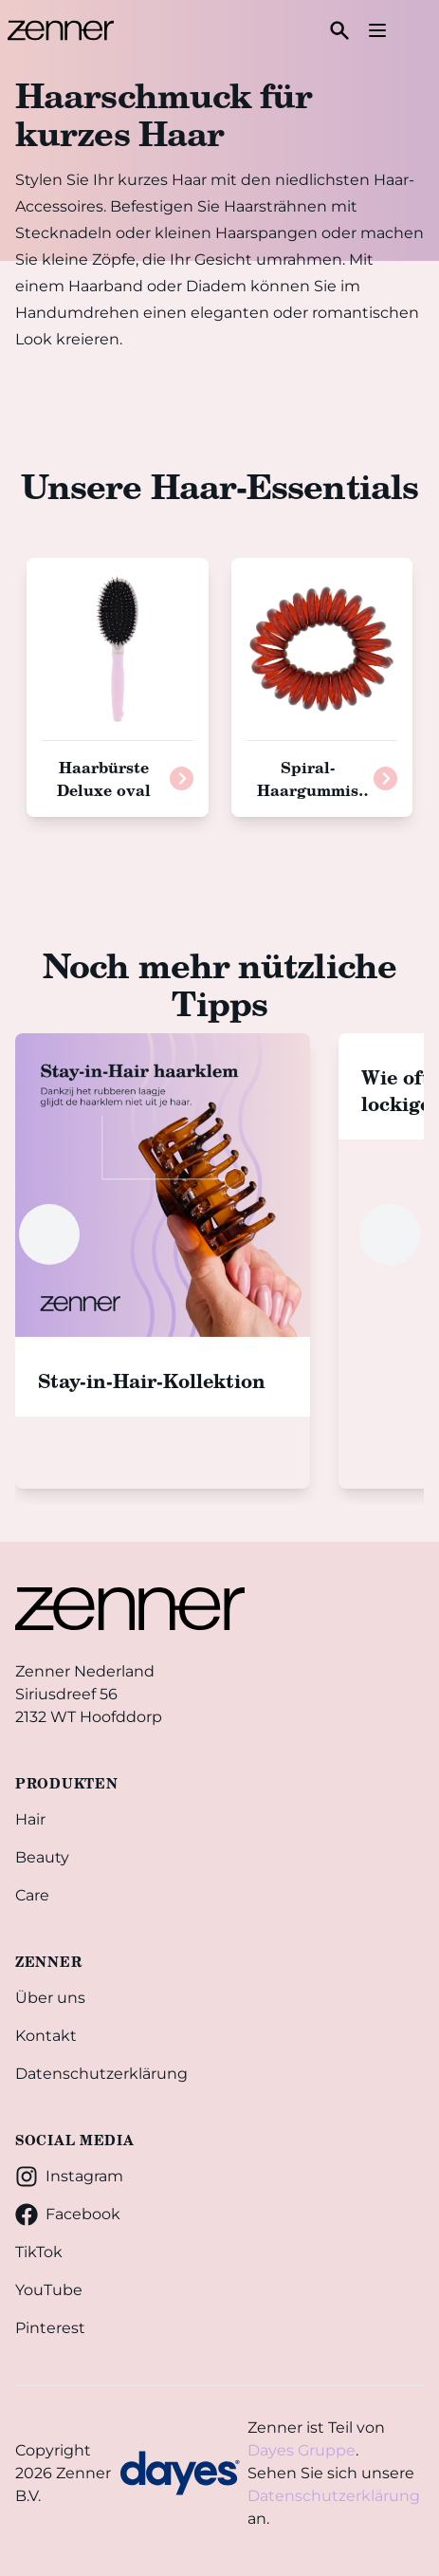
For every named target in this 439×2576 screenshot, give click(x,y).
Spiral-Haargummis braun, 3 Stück (312, 790)
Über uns (50, 1998)
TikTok (39, 2252)
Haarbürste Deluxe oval (104, 778)
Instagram (69, 2176)
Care (32, 1895)
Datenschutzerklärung (101, 2074)
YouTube (48, 2290)
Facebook (67, 2214)
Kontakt (46, 2036)
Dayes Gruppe (301, 2450)
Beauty (42, 1857)
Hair (30, 1819)
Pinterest (50, 2328)
